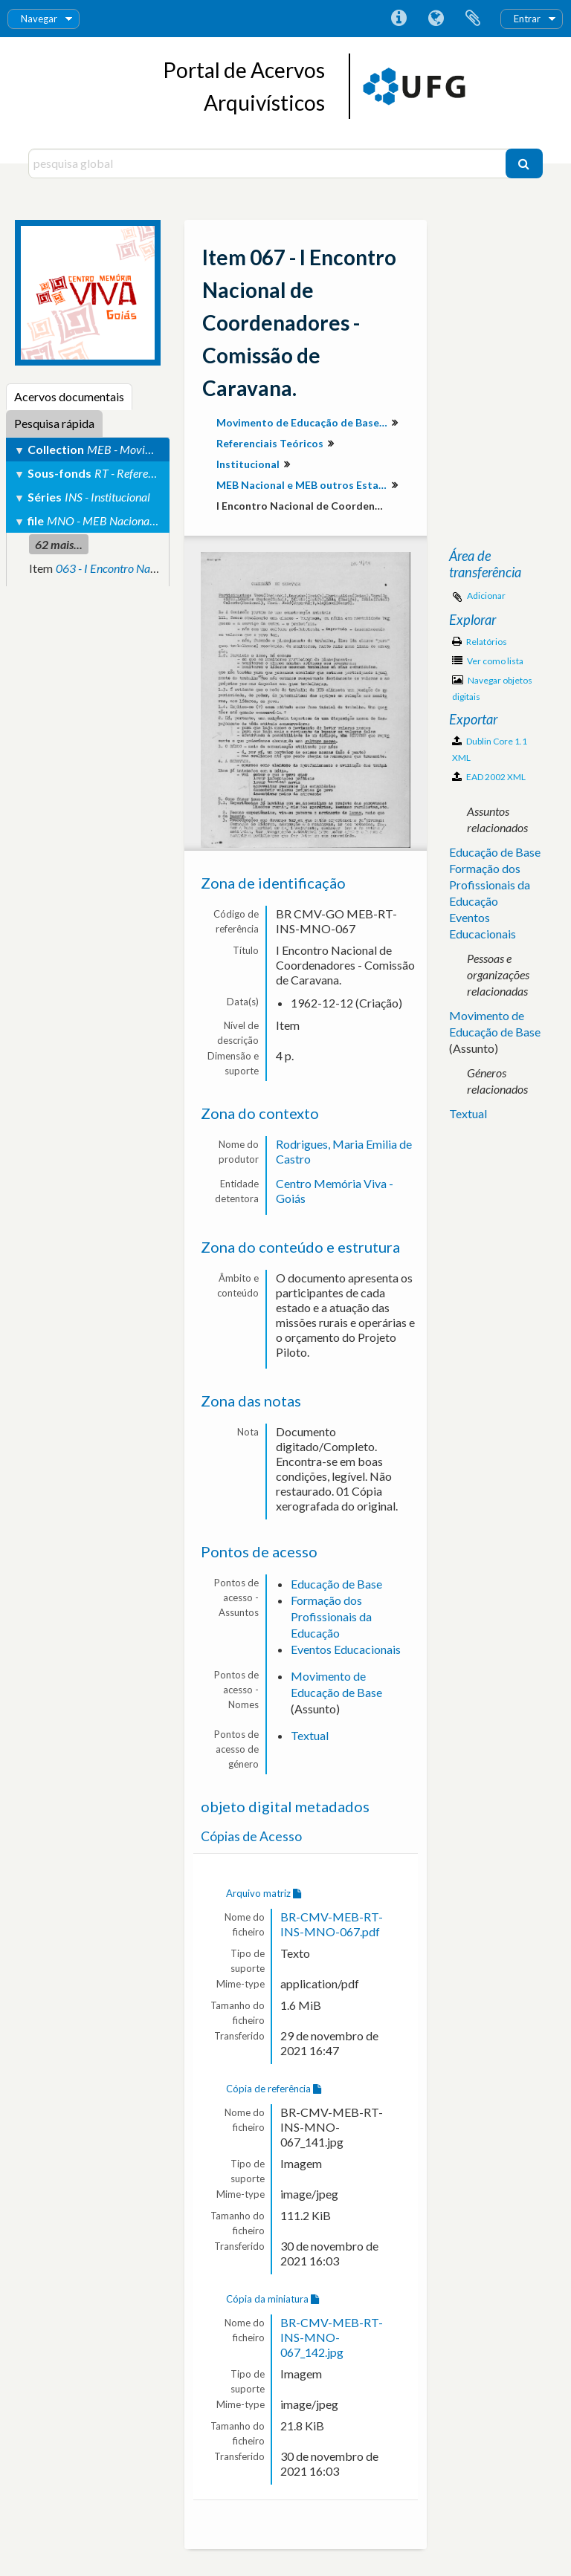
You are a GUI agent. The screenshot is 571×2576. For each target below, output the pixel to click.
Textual (310, 1735)
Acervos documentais (69, 396)
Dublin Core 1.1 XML (489, 749)
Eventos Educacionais (346, 1649)
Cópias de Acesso (251, 1836)
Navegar (39, 19)
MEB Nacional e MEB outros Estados (303, 484)
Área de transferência (472, 18)
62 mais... (59, 544)
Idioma (435, 18)
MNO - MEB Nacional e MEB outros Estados (153, 520)
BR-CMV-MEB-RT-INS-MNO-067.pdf (331, 1924)
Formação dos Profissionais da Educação (331, 1616)
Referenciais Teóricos (269, 443)
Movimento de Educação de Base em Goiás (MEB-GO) (303, 422)
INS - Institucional (107, 497)
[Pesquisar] (524, 163)
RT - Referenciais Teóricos (155, 473)
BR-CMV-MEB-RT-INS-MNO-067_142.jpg (331, 2337)
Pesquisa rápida (54, 423)
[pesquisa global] (268, 163)
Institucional (248, 464)
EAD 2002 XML (489, 776)
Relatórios (479, 641)
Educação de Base (336, 1584)
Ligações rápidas (398, 18)
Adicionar (486, 595)
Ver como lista (487, 660)
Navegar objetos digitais (492, 688)
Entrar (527, 19)
